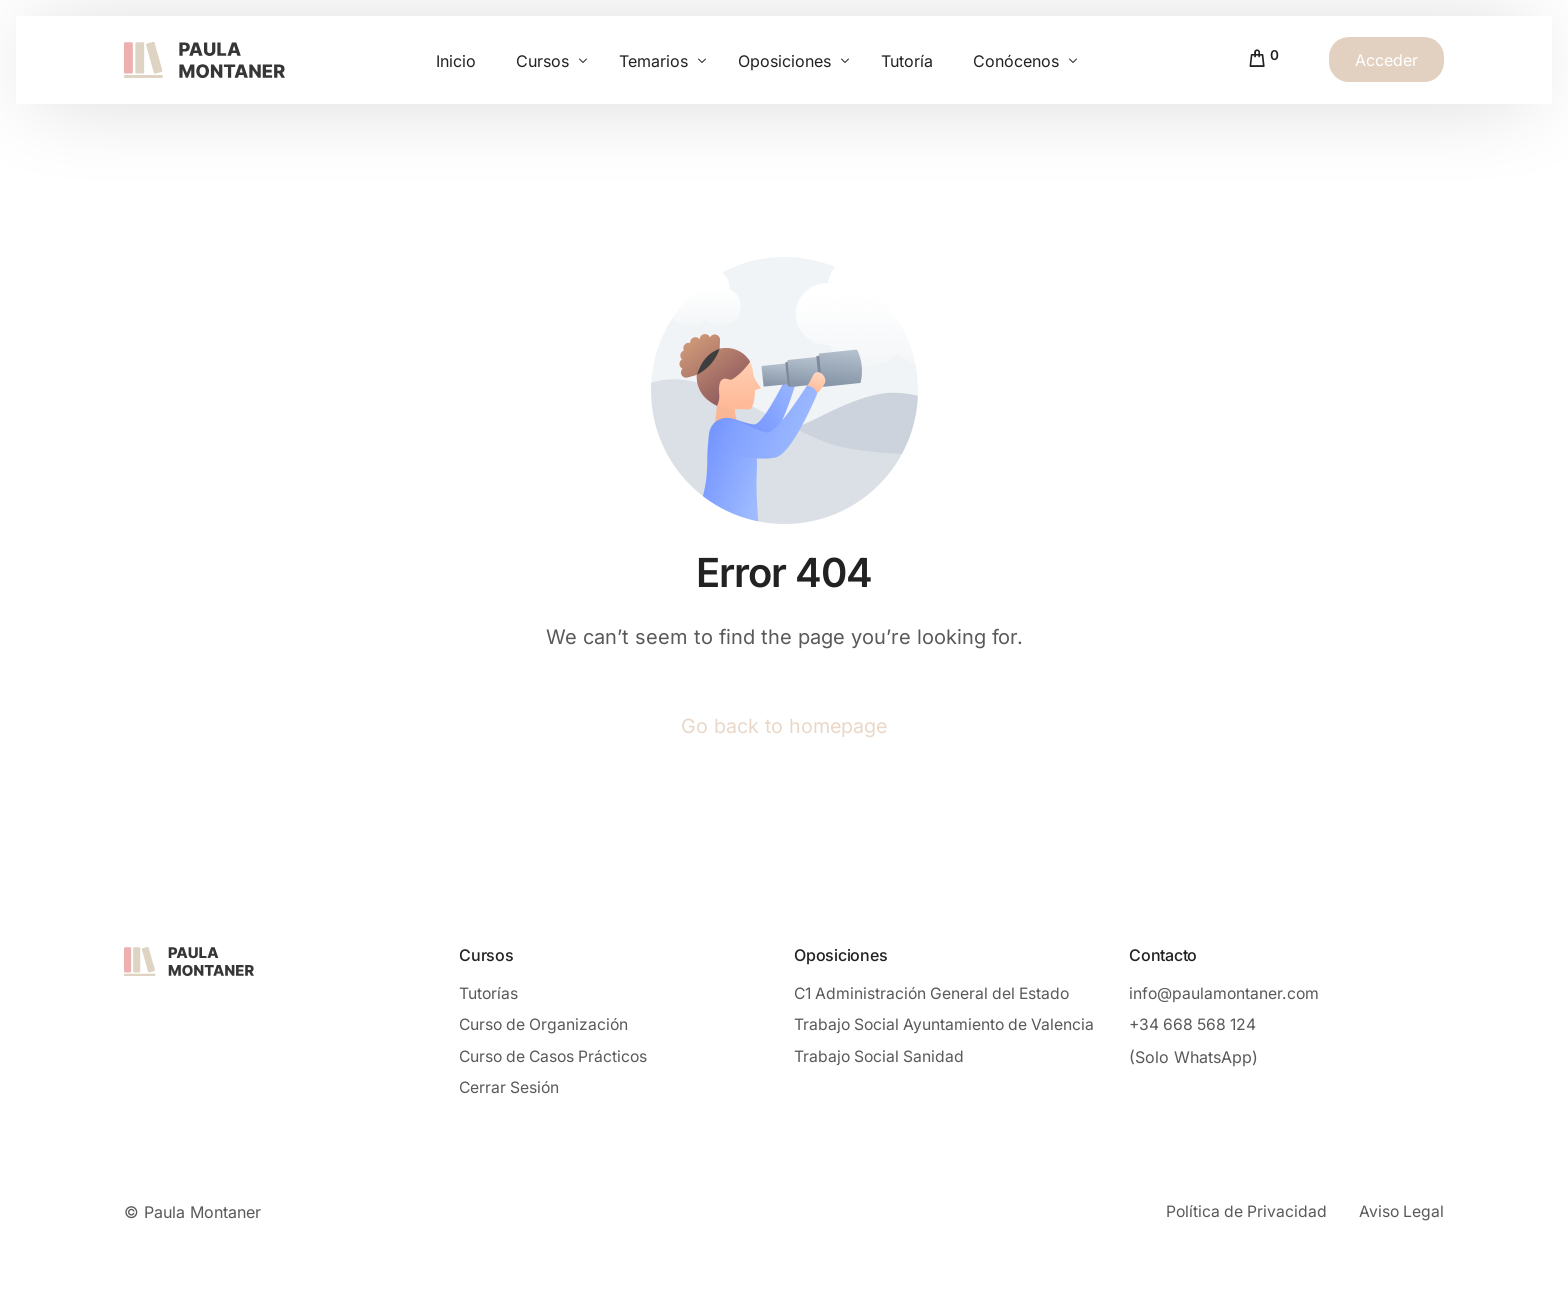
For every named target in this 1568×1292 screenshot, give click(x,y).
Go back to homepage (784, 727)
